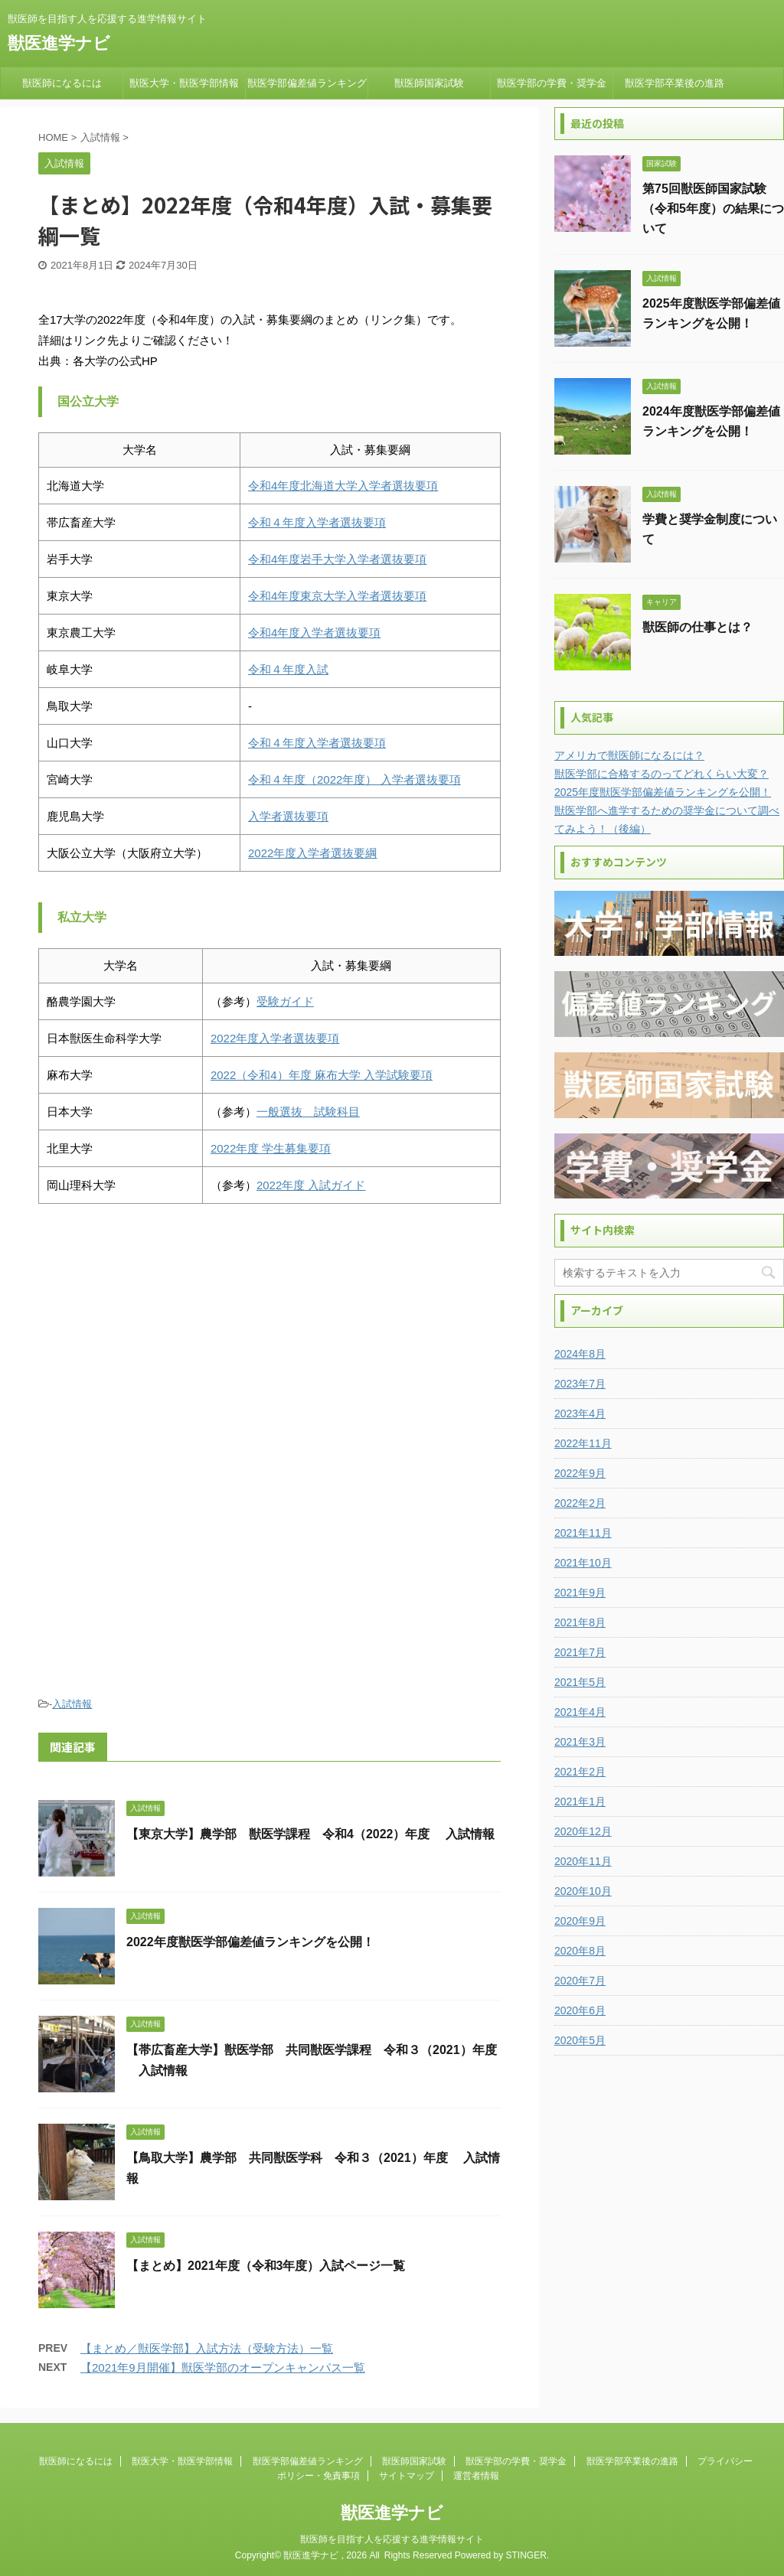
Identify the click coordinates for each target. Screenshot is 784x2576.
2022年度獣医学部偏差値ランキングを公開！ (250, 1941)
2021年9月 (580, 1592)
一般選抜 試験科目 (308, 1111)
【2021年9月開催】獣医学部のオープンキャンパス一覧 (222, 2367)
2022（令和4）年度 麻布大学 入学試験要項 (322, 1074)
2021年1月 (580, 1801)
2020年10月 (583, 1891)
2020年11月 (583, 1861)
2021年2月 (580, 1772)
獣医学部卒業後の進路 (674, 83)
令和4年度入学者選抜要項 (314, 632)
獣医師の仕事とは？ (697, 627)
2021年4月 (580, 1712)
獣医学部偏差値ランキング (307, 83)
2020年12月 (583, 1831)
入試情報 (72, 1704)
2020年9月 (580, 1921)
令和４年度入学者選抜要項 (317, 522)
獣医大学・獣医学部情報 (184, 83)
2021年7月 (580, 1652)
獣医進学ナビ (59, 43)
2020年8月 (580, 1951)
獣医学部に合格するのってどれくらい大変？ (661, 774)
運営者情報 (476, 2475)
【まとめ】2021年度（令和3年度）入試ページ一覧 (266, 2265)
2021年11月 (583, 1533)
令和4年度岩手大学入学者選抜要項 (337, 559)
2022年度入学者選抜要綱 (312, 852)
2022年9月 (580, 1473)
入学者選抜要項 (288, 816)
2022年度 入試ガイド (311, 1185)
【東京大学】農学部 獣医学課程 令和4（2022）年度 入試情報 (310, 1834)
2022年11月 (583, 1443)
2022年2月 (580, 1503)
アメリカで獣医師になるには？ (629, 755)
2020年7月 (580, 1980)
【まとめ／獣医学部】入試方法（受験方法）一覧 (206, 2348)
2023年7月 (580, 1384)
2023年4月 (580, 1413)
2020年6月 (580, 2010)
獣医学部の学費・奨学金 (551, 83)
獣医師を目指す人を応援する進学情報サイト (392, 2539)
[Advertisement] (269, 1341)
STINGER (525, 2555)
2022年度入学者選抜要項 (275, 1038)
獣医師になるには (62, 83)
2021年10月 (583, 1563)
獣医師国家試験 (429, 83)
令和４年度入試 (288, 669)
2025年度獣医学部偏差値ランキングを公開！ (662, 792)
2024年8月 (580, 1354)
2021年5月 (580, 1682)
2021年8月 (580, 1622)
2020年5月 (580, 2040)
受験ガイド (285, 1001)
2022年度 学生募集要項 (271, 1148)
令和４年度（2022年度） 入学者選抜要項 (354, 779)
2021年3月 (580, 1742)
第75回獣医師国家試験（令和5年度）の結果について (713, 208)
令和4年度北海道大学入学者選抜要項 (343, 485)
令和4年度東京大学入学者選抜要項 (337, 595)
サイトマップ (406, 2475)
